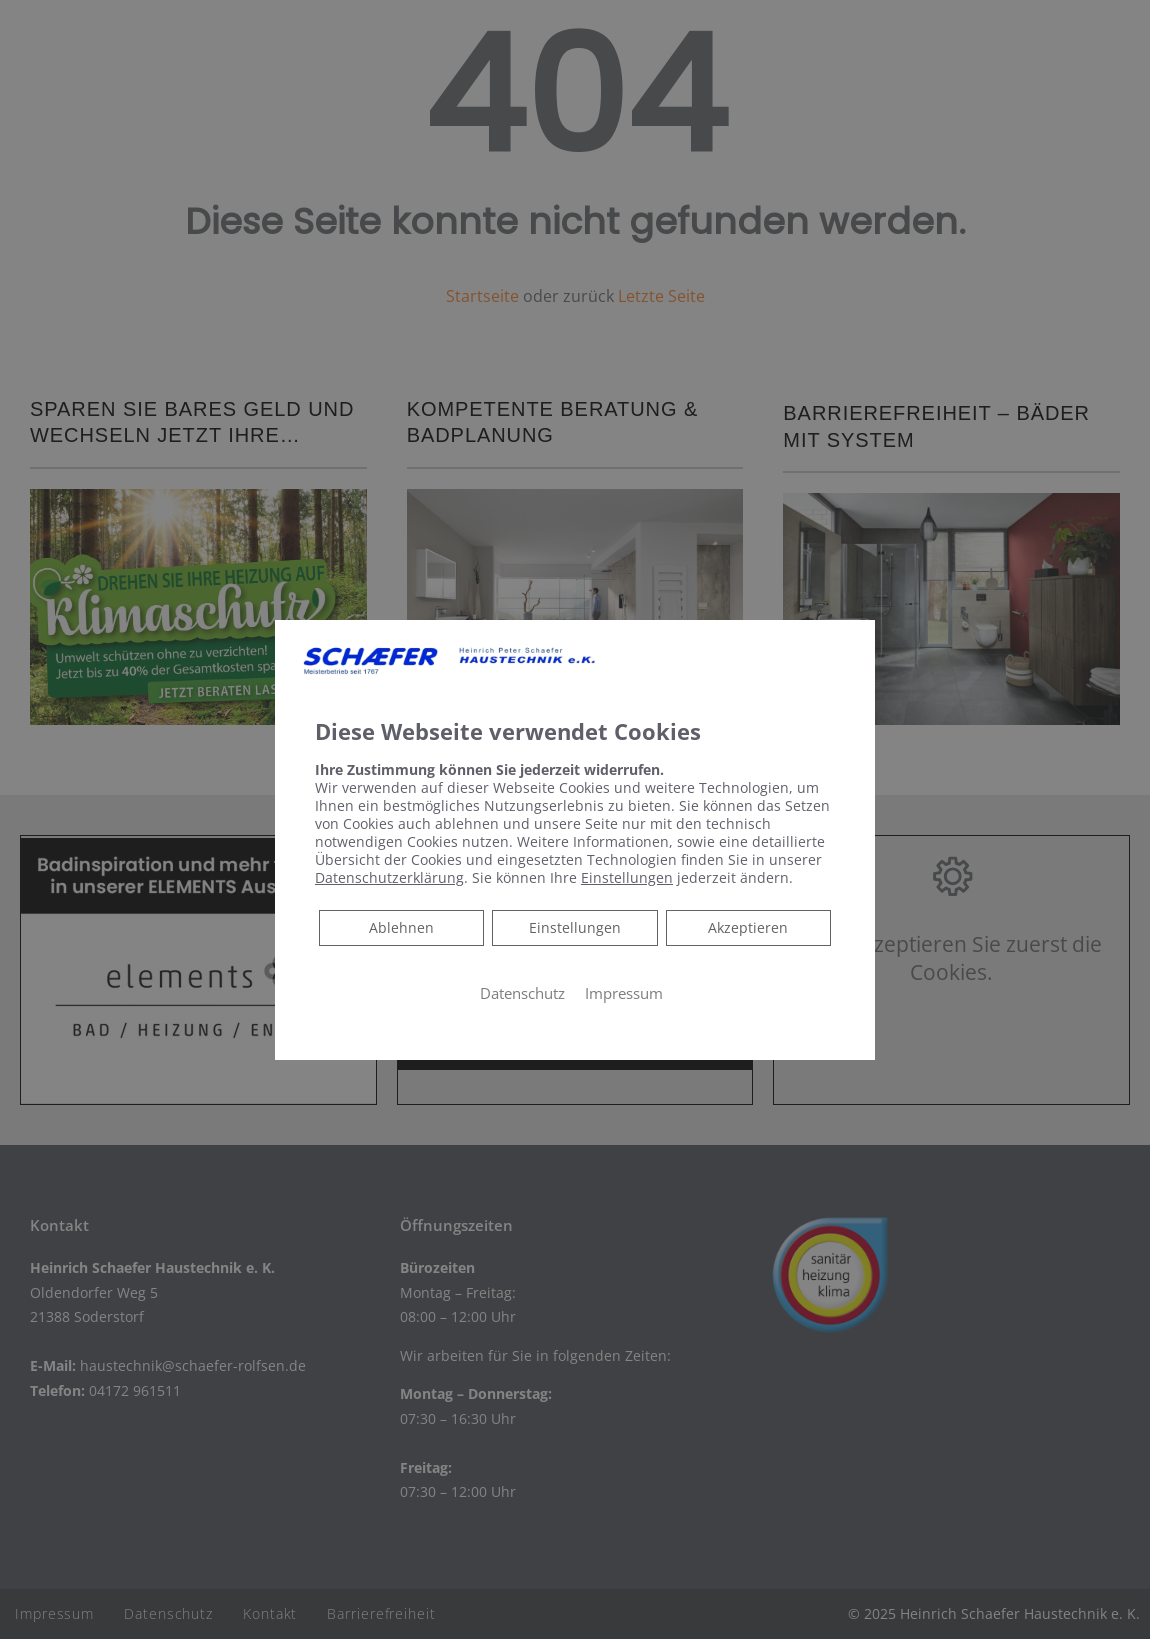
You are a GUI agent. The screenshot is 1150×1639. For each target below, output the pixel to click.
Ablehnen (401, 927)
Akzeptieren (748, 927)
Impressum (624, 993)
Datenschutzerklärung (389, 877)
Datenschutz (522, 993)
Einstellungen (575, 927)
